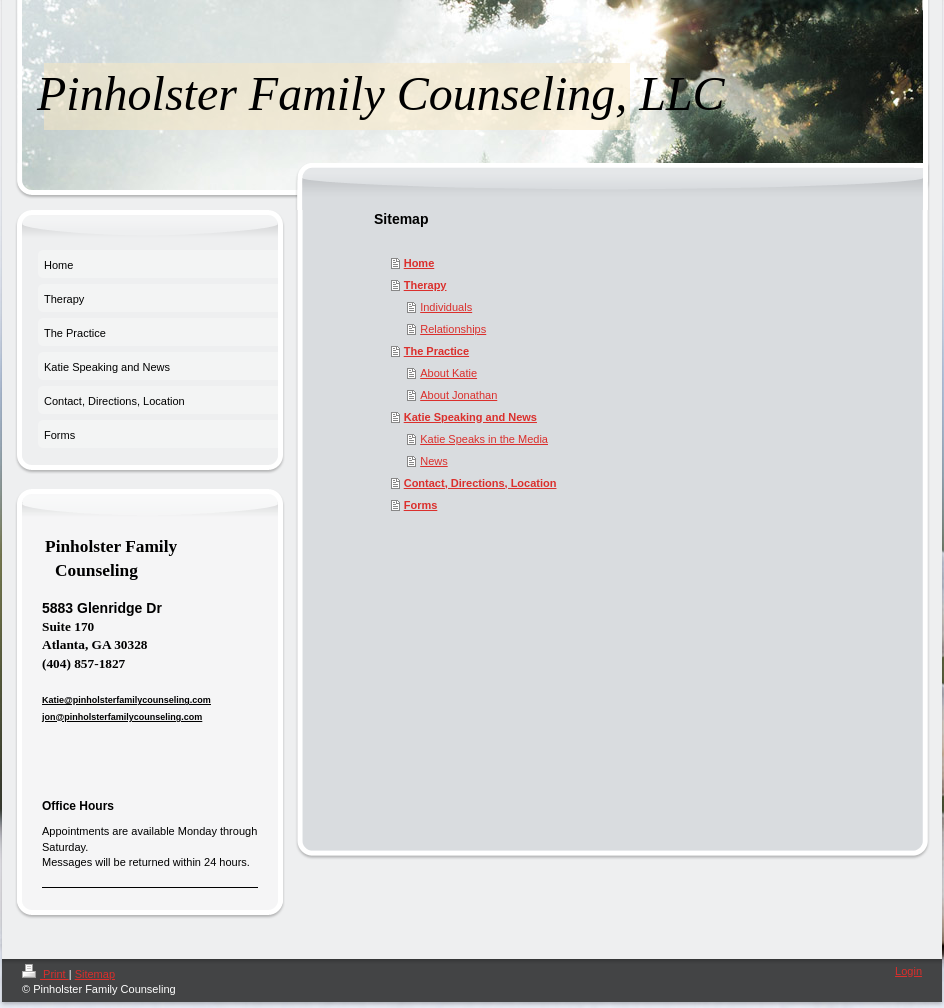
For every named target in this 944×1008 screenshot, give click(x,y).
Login (908, 971)
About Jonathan (458, 395)
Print (45, 974)
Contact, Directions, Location (480, 483)
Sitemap (95, 974)
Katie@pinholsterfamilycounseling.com (126, 700)
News (434, 461)
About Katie (448, 373)
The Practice (436, 351)
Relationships (453, 329)
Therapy (425, 285)
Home (419, 263)
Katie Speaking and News (470, 417)
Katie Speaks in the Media (484, 439)
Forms (421, 505)
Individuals (446, 307)
